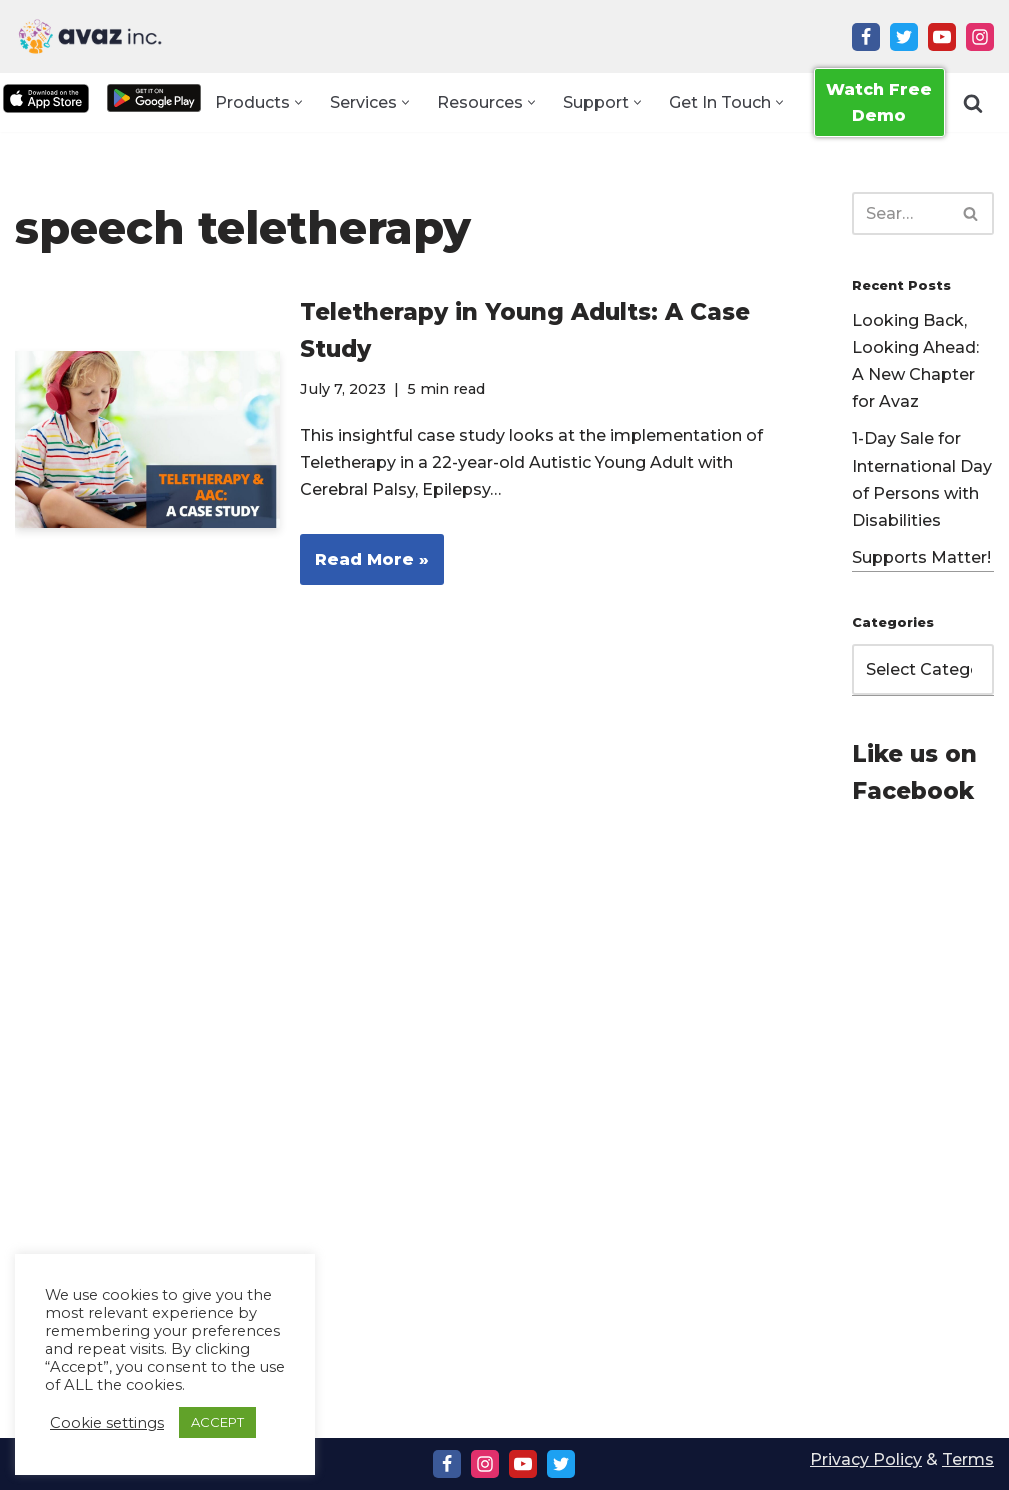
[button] (298, 102)
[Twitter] (904, 37)
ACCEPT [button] (217, 1422)
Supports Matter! (921, 557)
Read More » (364, 566)
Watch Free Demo (879, 102)
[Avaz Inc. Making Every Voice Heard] (90, 36)
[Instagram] (980, 37)
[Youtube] (942, 37)
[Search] (973, 103)
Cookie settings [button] (107, 1423)
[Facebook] (866, 37)
